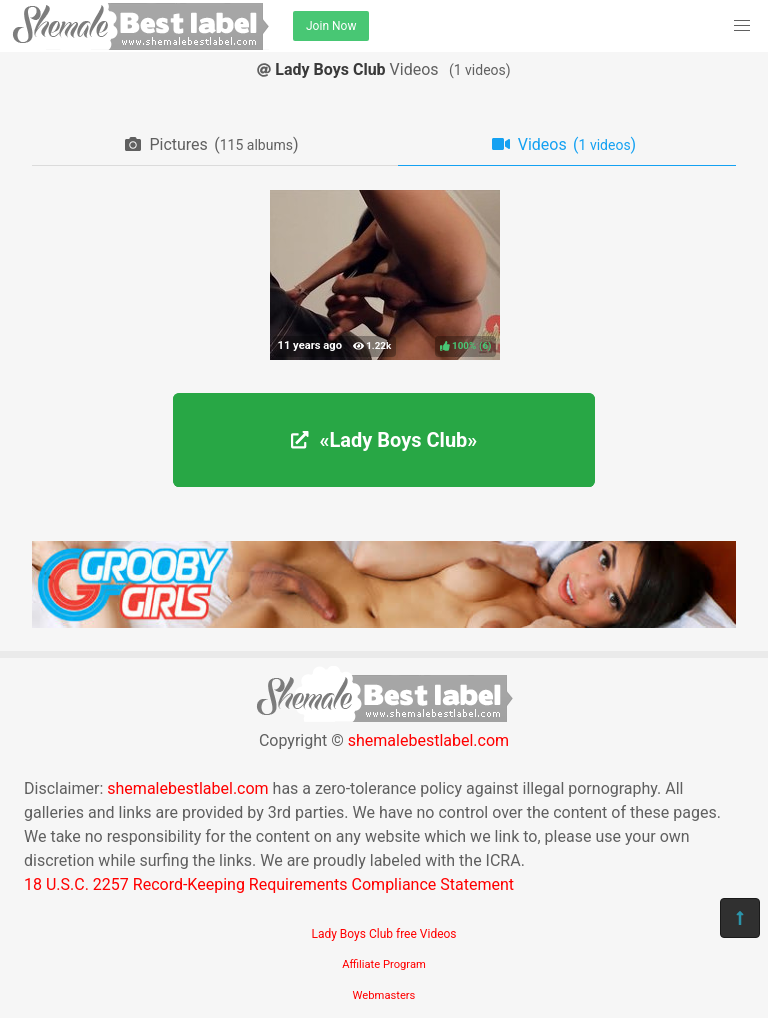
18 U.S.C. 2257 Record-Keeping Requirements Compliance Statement (269, 884)
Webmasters (384, 995)
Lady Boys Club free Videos (383, 934)
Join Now (331, 26)
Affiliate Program (384, 964)
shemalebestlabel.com (428, 740)
